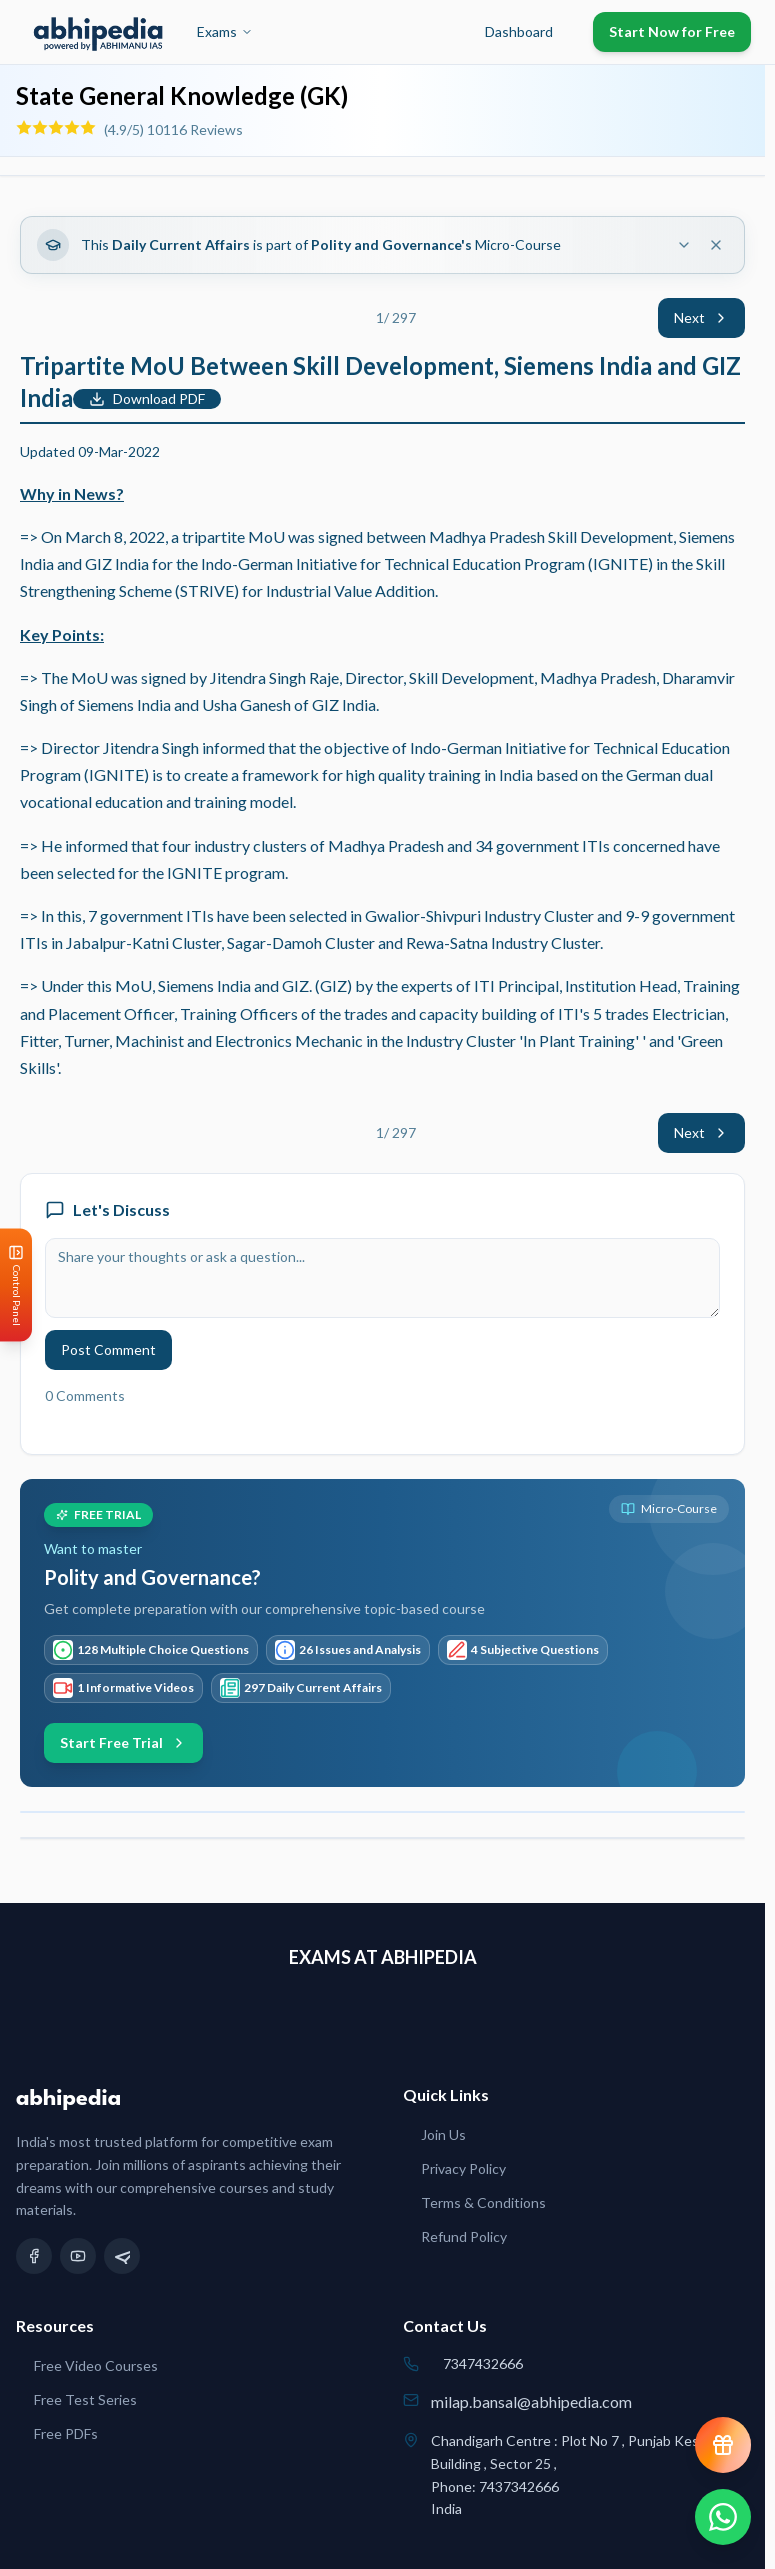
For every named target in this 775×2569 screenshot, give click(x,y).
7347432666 (483, 2363)
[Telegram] (122, 2256)
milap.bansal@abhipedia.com (531, 2401)
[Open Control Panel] (16, 1284)
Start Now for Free (672, 31)
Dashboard (519, 31)
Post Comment (108, 1349)
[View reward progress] (723, 2445)
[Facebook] (34, 2256)
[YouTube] (78, 2256)
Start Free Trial (123, 1742)
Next (701, 317)
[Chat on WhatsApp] (723, 2517)
